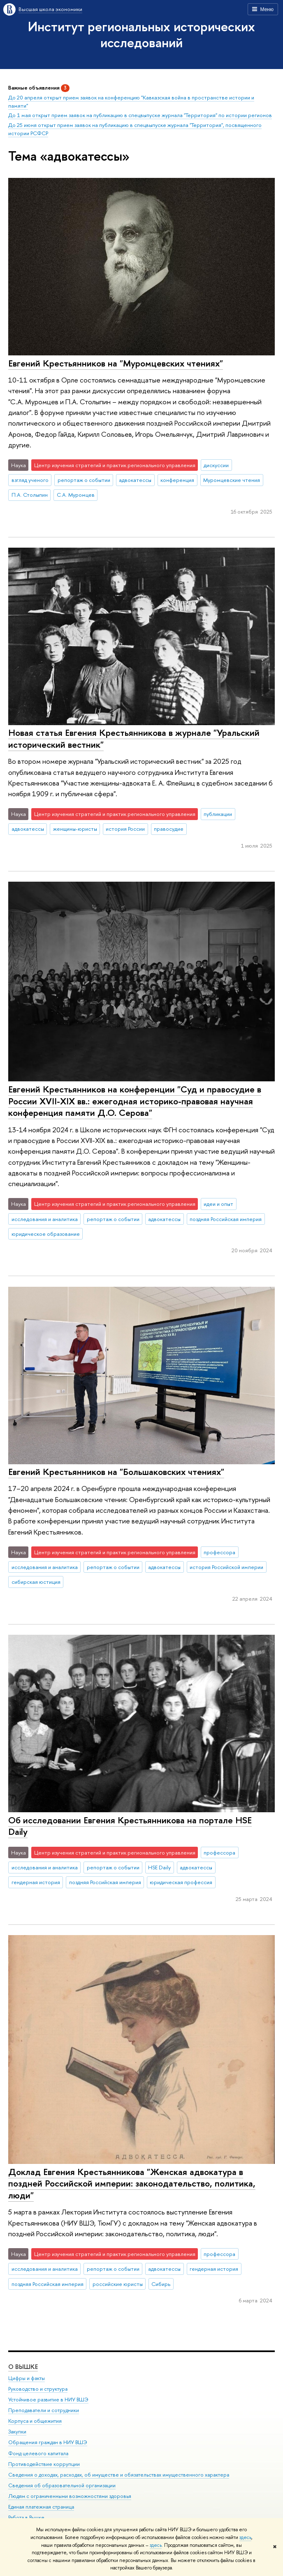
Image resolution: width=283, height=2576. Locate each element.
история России (125, 828)
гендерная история (36, 1882)
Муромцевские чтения (231, 480)
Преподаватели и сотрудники (43, 2410)
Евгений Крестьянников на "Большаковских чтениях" (116, 1471)
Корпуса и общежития (35, 2420)
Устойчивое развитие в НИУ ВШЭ (48, 2399)
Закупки (17, 2431)
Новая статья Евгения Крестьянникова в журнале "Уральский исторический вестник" (134, 738)
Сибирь (160, 2284)
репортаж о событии (84, 480)
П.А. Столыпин (30, 494)
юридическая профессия (181, 1882)
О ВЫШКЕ (23, 2366)
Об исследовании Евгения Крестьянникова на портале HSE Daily (130, 1826)
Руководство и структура (37, 2388)
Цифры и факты (26, 2377)
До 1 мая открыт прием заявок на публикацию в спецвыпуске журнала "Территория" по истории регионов (140, 115)
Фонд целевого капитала (38, 2452)
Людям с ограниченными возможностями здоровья (69, 2496)
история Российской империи (226, 1567)
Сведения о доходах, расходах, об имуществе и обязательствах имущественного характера (118, 2474)
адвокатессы (135, 480)
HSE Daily (159, 1867)
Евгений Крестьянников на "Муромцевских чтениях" (115, 363)
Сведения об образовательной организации (62, 2485)
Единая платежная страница (41, 2506)
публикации (218, 814)
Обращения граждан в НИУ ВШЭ (47, 2442)
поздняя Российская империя (226, 1219)
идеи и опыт (218, 1203)
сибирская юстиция (36, 1581)
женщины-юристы (75, 828)
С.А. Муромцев (76, 494)
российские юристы (118, 2284)
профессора (219, 1552)
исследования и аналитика (45, 1219)
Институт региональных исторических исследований (141, 34)
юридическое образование (46, 1233)
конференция (177, 480)
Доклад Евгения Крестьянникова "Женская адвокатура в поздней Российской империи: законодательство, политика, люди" (131, 2183)
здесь (245, 2537)
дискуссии (216, 465)
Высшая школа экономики (50, 9)
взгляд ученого (30, 480)
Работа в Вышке (26, 2517)
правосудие (168, 828)
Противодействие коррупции (44, 2463)
